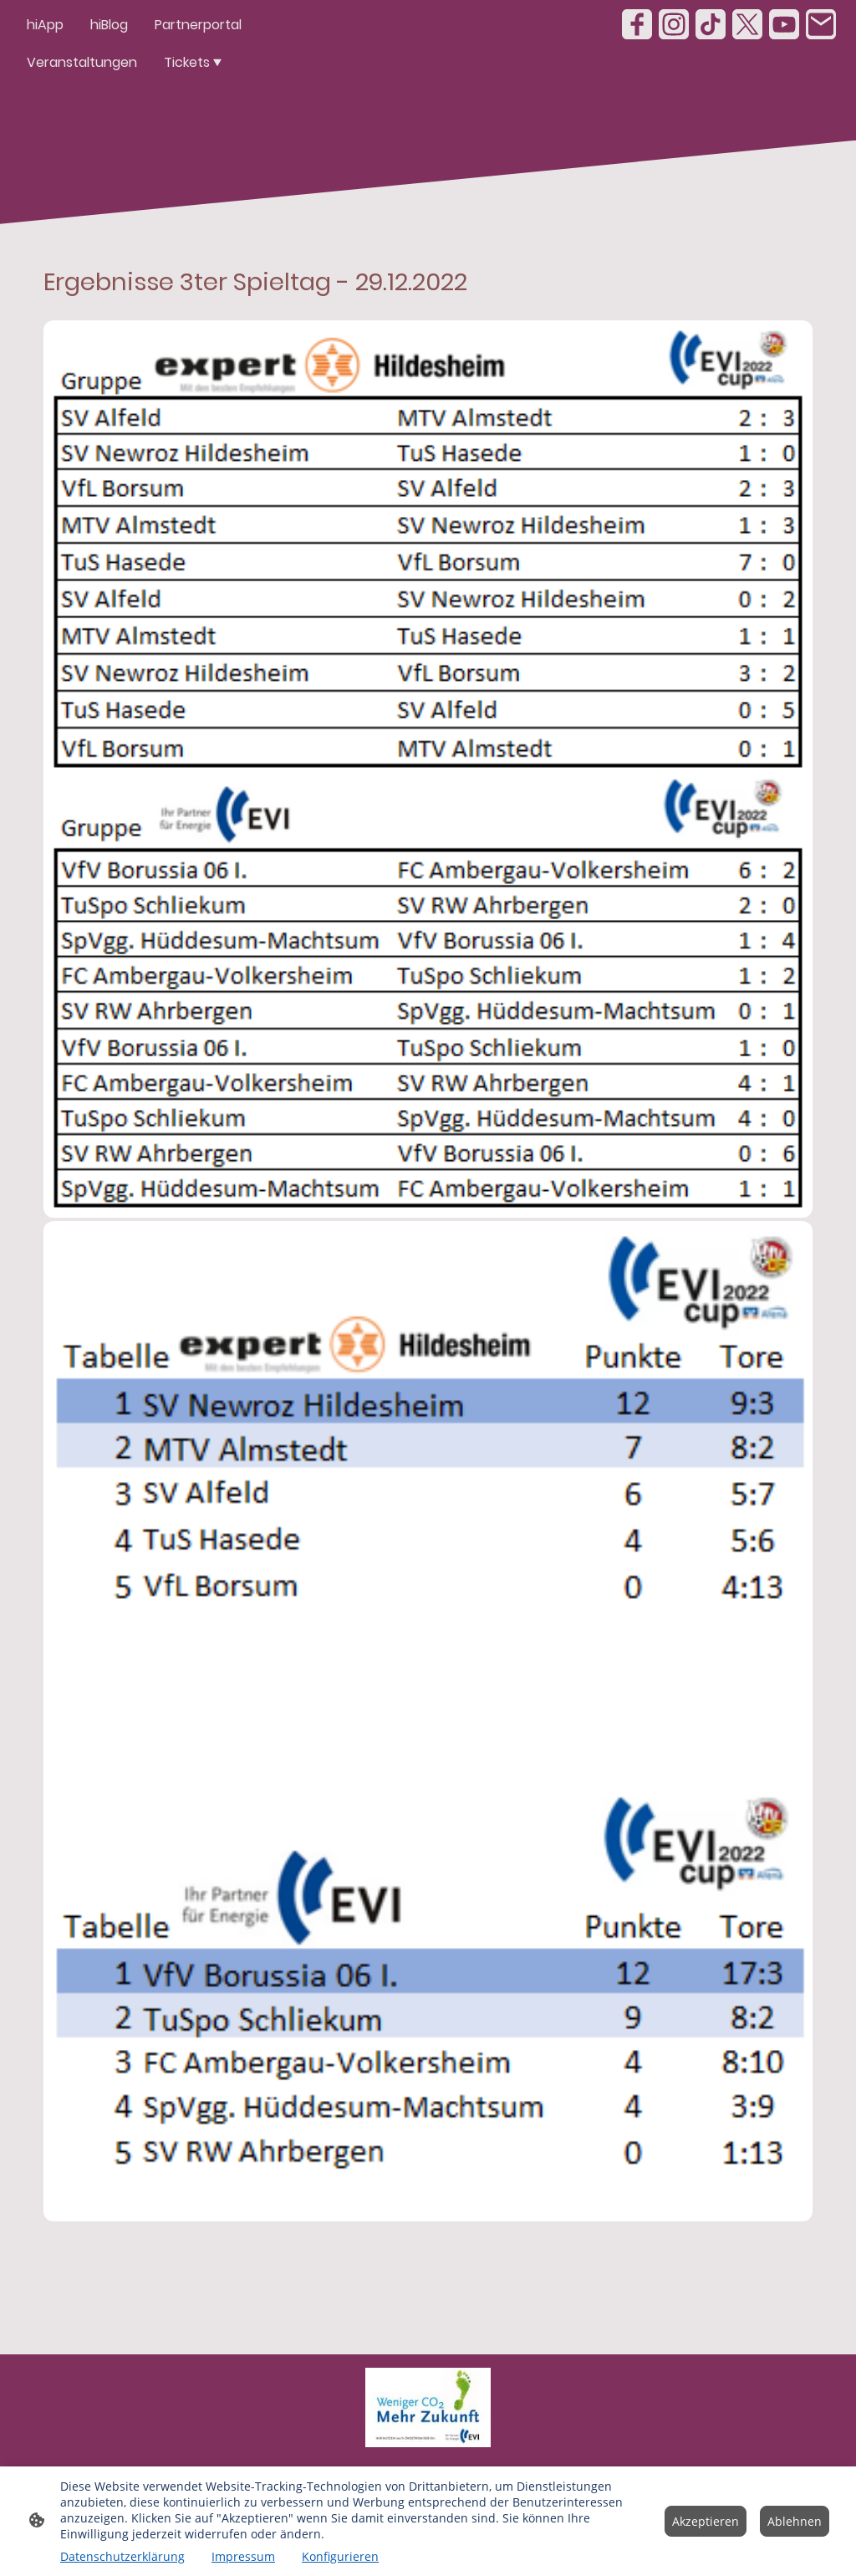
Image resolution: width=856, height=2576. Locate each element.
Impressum (243, 2556)
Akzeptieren (705, 2521)
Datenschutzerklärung (122, 2556)
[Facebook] (637, 24)
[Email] (821, 24)
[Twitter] (747, 24)
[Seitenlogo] (427, 2407)
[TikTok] (711, 24)
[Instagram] (674, 24)
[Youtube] (784, 24)
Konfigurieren (340, 2556)
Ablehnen (794, 2521)
